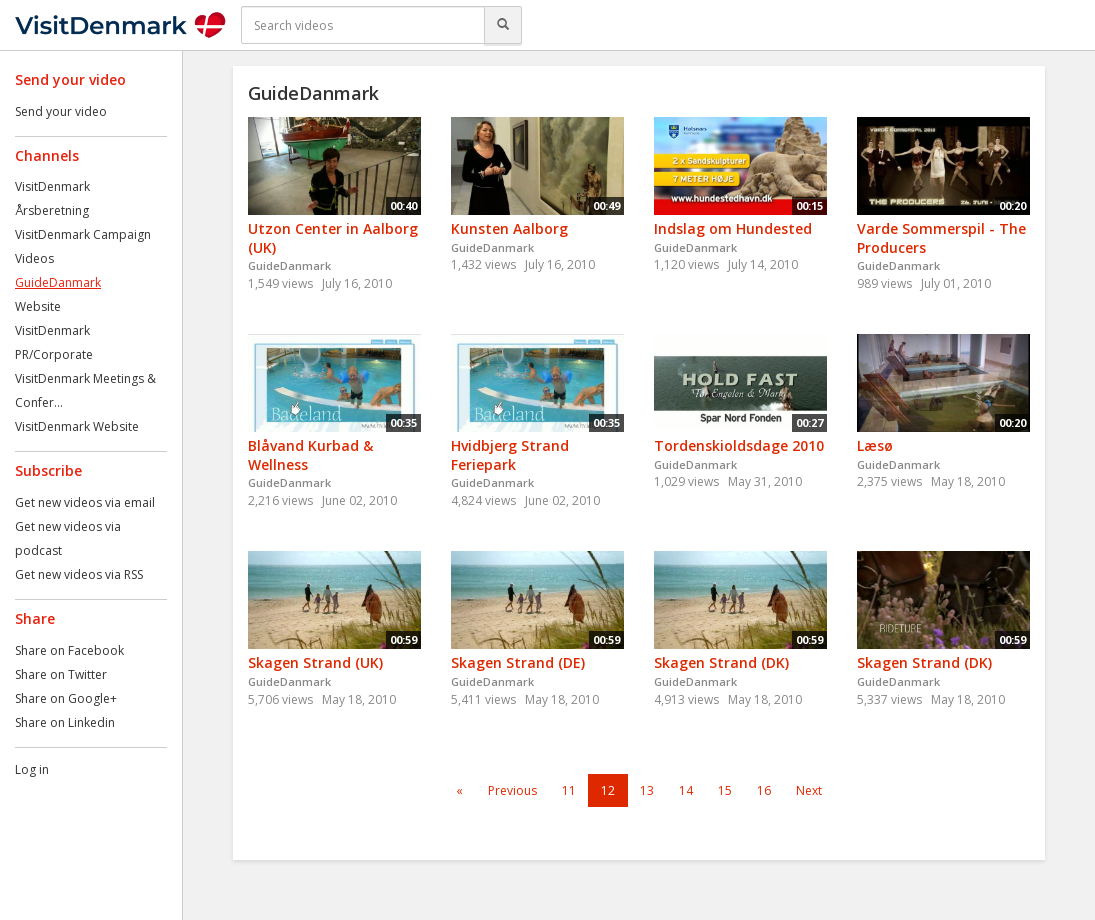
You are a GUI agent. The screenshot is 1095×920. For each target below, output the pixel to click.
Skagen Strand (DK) (721, 662)
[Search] (503, 25)
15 (725, 790)
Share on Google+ (66, 698)
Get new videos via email (85, 502)
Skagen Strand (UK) (315, 662)
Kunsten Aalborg (509, 228)
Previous (512, 790)
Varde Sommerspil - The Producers (941, 238)
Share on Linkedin (65, 722)
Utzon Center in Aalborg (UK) (333, 238)
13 (647, 790)
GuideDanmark (58, 282)
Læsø (875, 445)
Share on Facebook (69, 650)
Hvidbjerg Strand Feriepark (510, 455)
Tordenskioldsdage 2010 (739, 445)
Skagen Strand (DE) (518, 662)
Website (38, 306)
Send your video (61, 111)
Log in (32, 769)
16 (764, 790)
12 (608, 790)
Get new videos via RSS (79, 574)
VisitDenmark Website (77, 426)
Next (809, 790)
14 (686, 790)
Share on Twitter (61, 674)
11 (569, 790)
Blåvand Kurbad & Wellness (310, 455)
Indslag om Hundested (733, 228)
